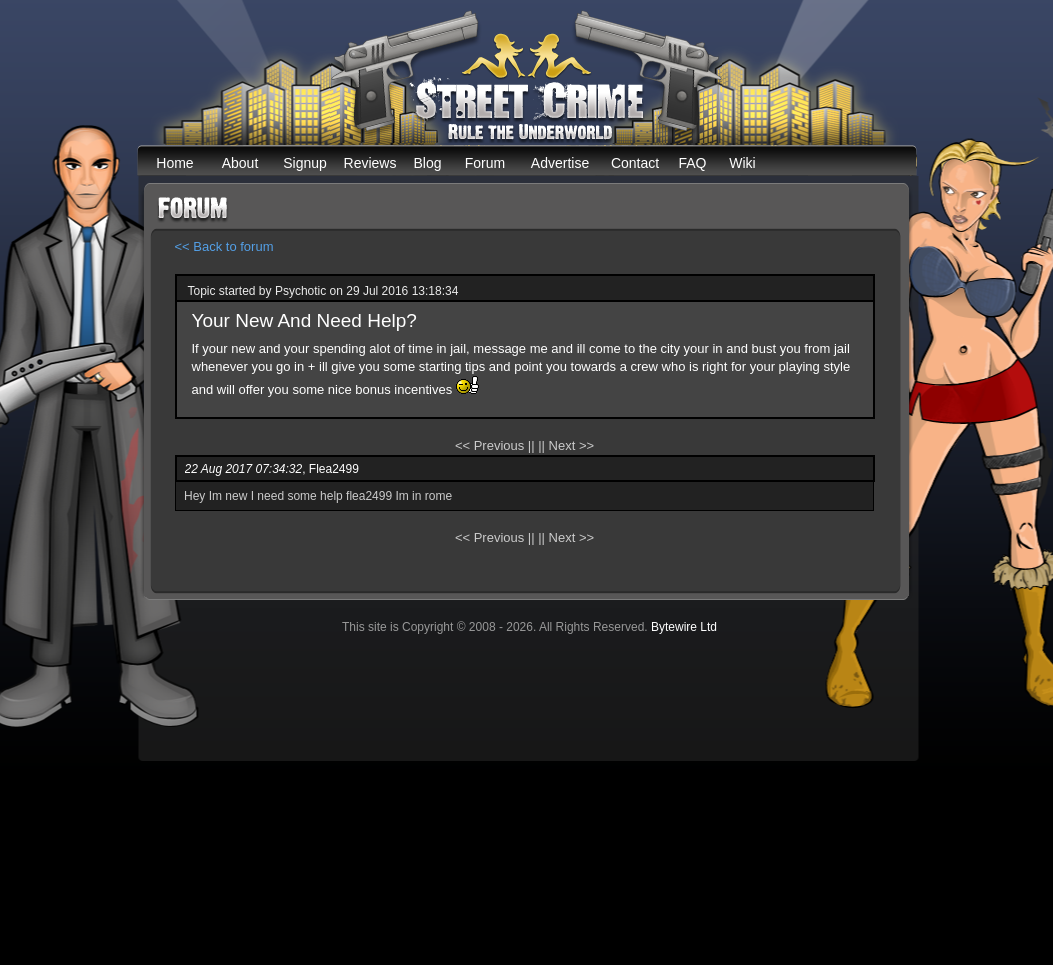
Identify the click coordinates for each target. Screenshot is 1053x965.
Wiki (742, 163)
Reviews (370, 163)
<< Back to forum (224, 246)
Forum (485, 163)
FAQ (692, 163)
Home (174, 163)
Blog (427, 163)
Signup (305, 163)
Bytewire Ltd (684, 627)
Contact (635, 163)
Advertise (560, 163)
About (240, 163)
